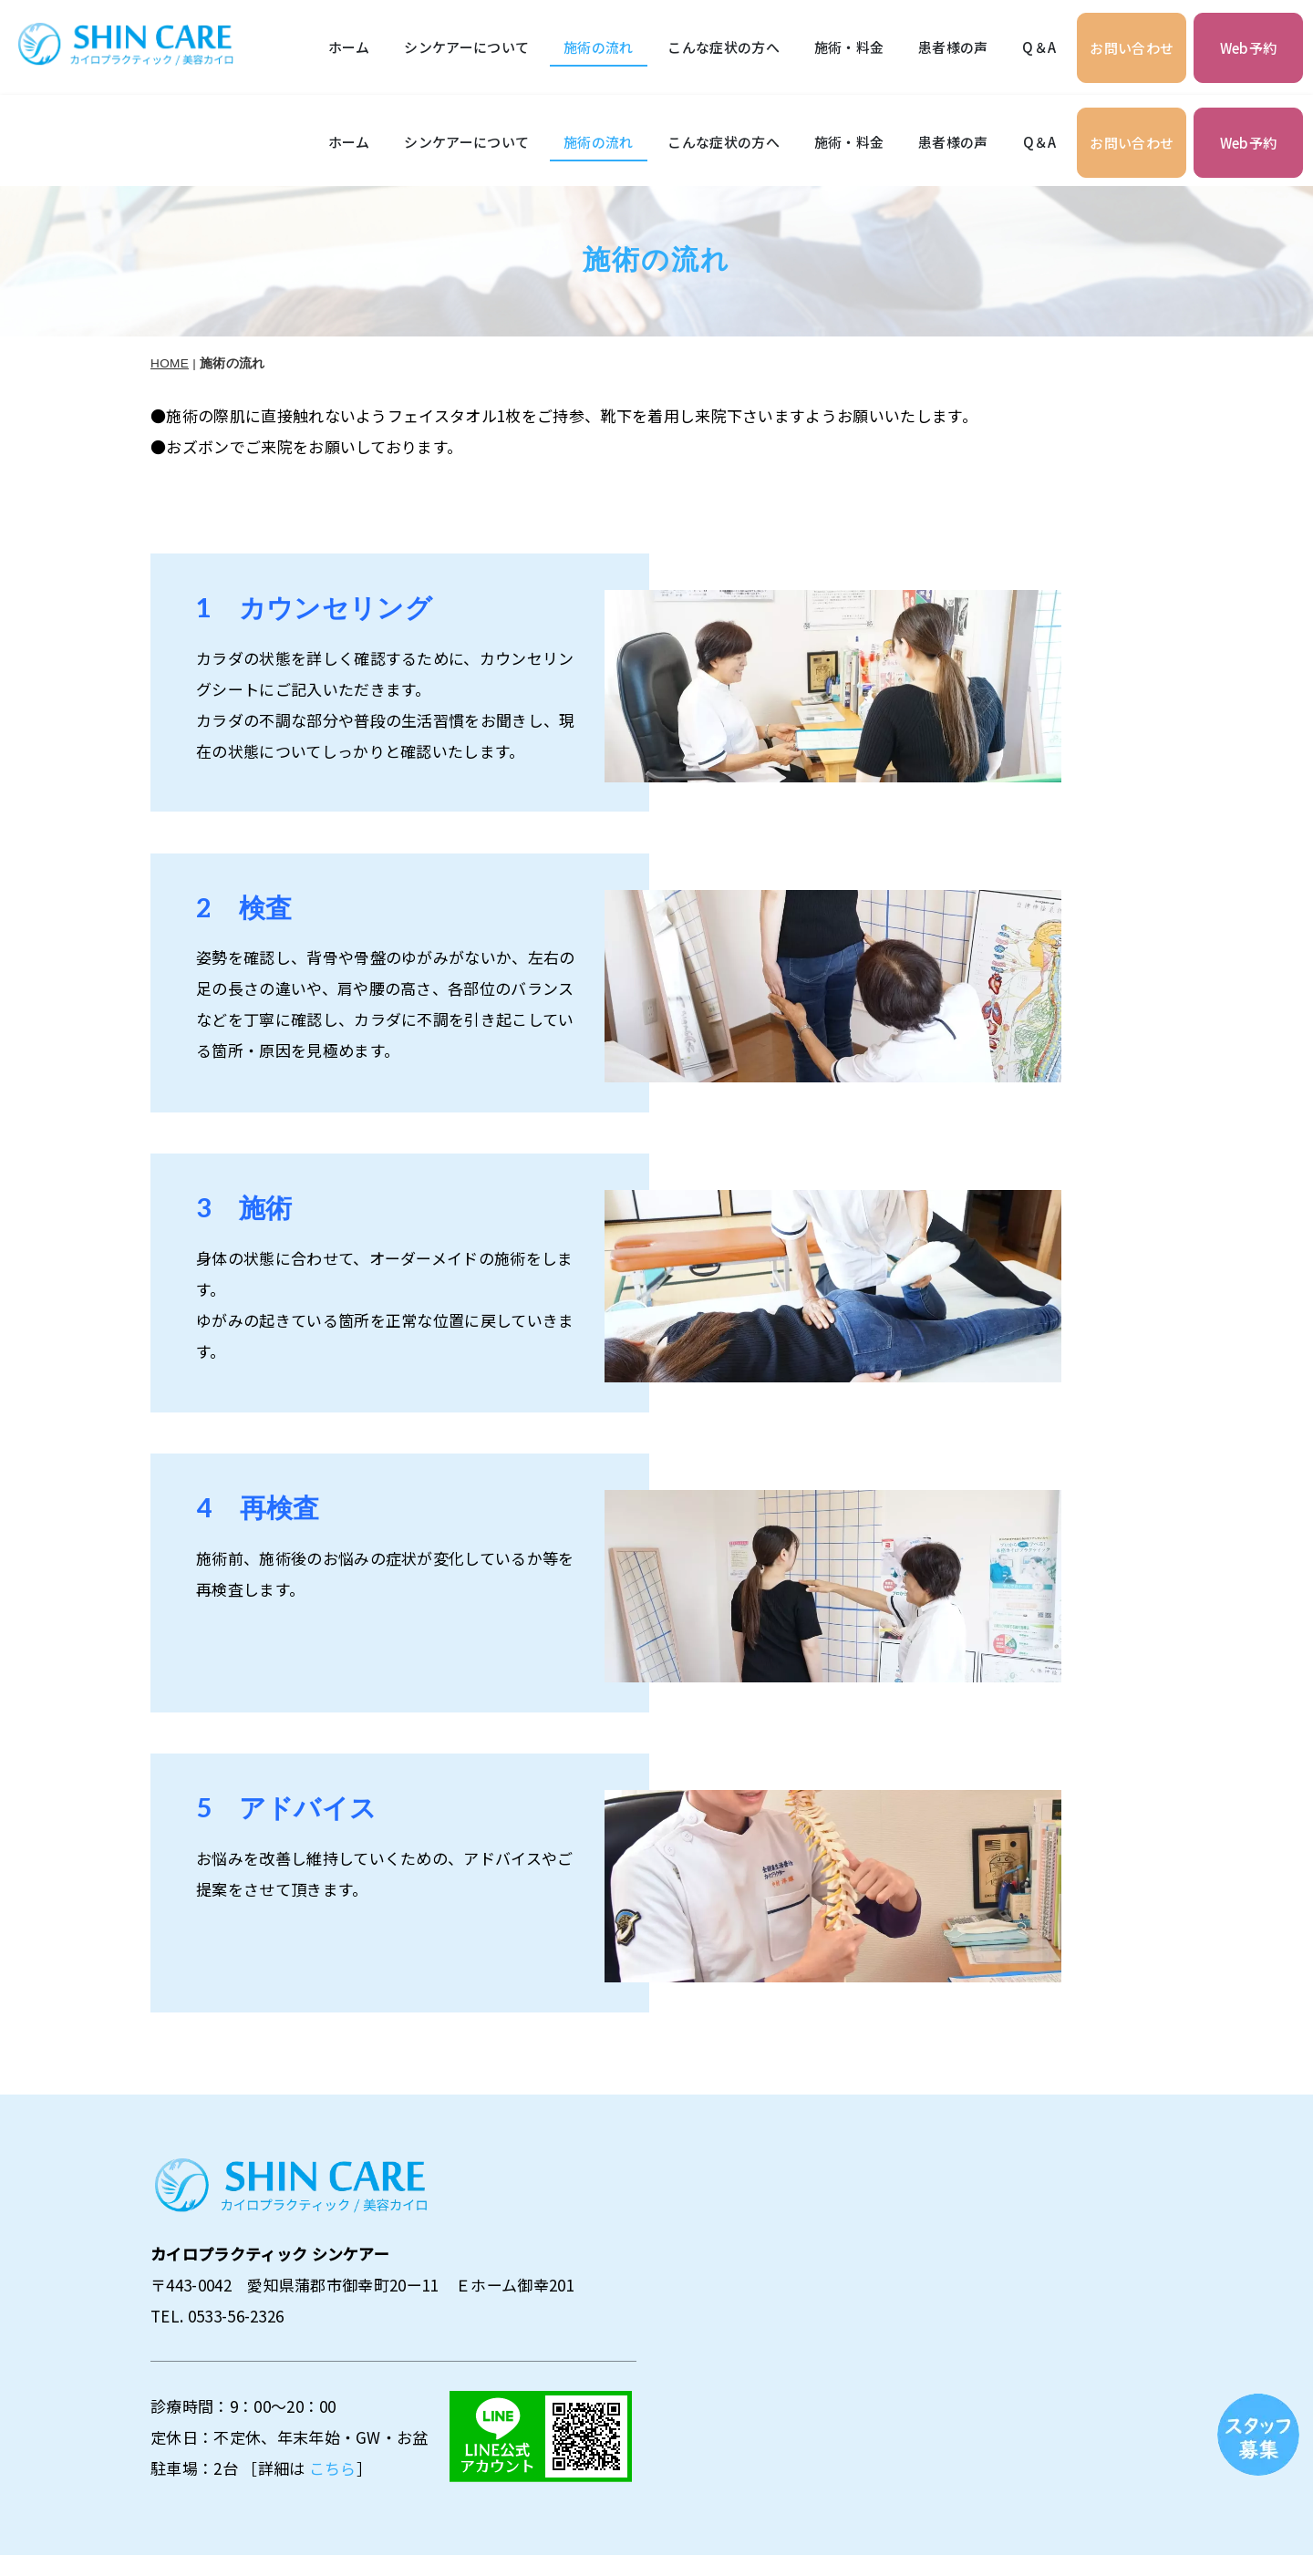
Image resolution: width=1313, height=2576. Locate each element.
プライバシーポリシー (1202, 2506)
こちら (333, 2376)
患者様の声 (953, 47)
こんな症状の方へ (723, 47)
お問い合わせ (1131, 47)
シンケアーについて (466, 47)
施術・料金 (849, 47)
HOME (169, 272)
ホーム (349, 47)
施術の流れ (598, 47)
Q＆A (1039, 47)
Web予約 (1248, 47)
